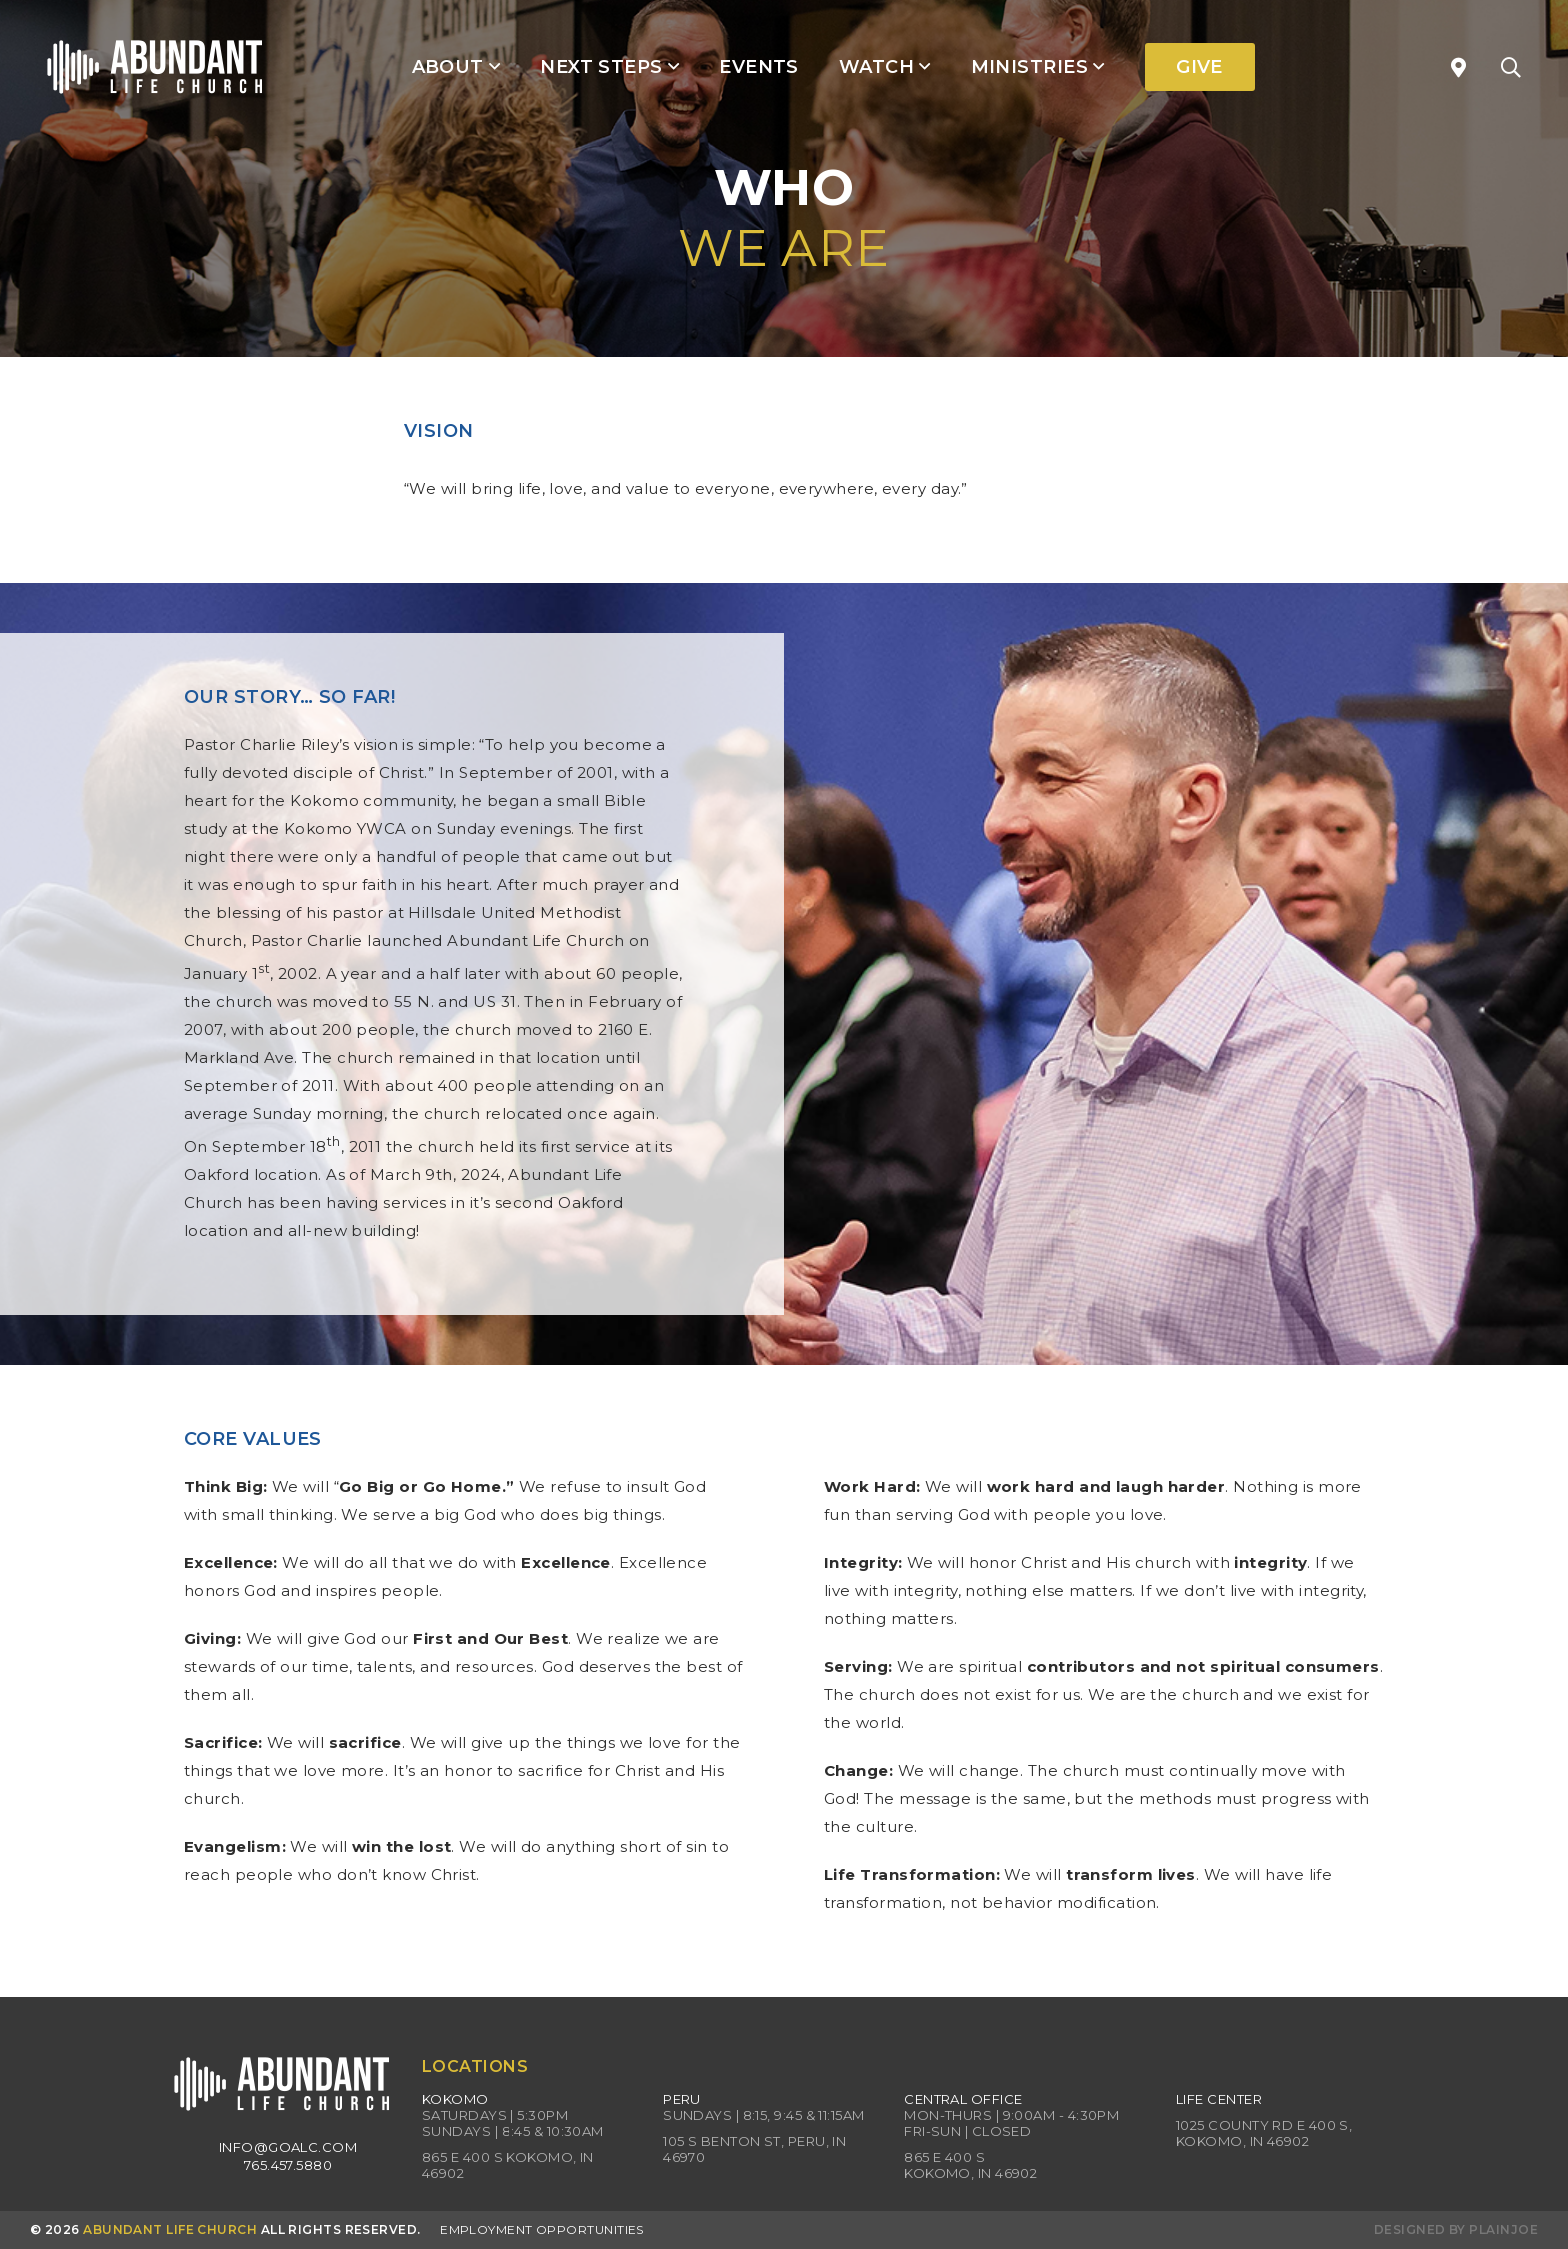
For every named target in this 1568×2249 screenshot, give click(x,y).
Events (759, 67)
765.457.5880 (288, 2165)
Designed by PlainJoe (1456, 2229)
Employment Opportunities (542, 2229)
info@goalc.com (288, 2147)
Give (1199, 67)
